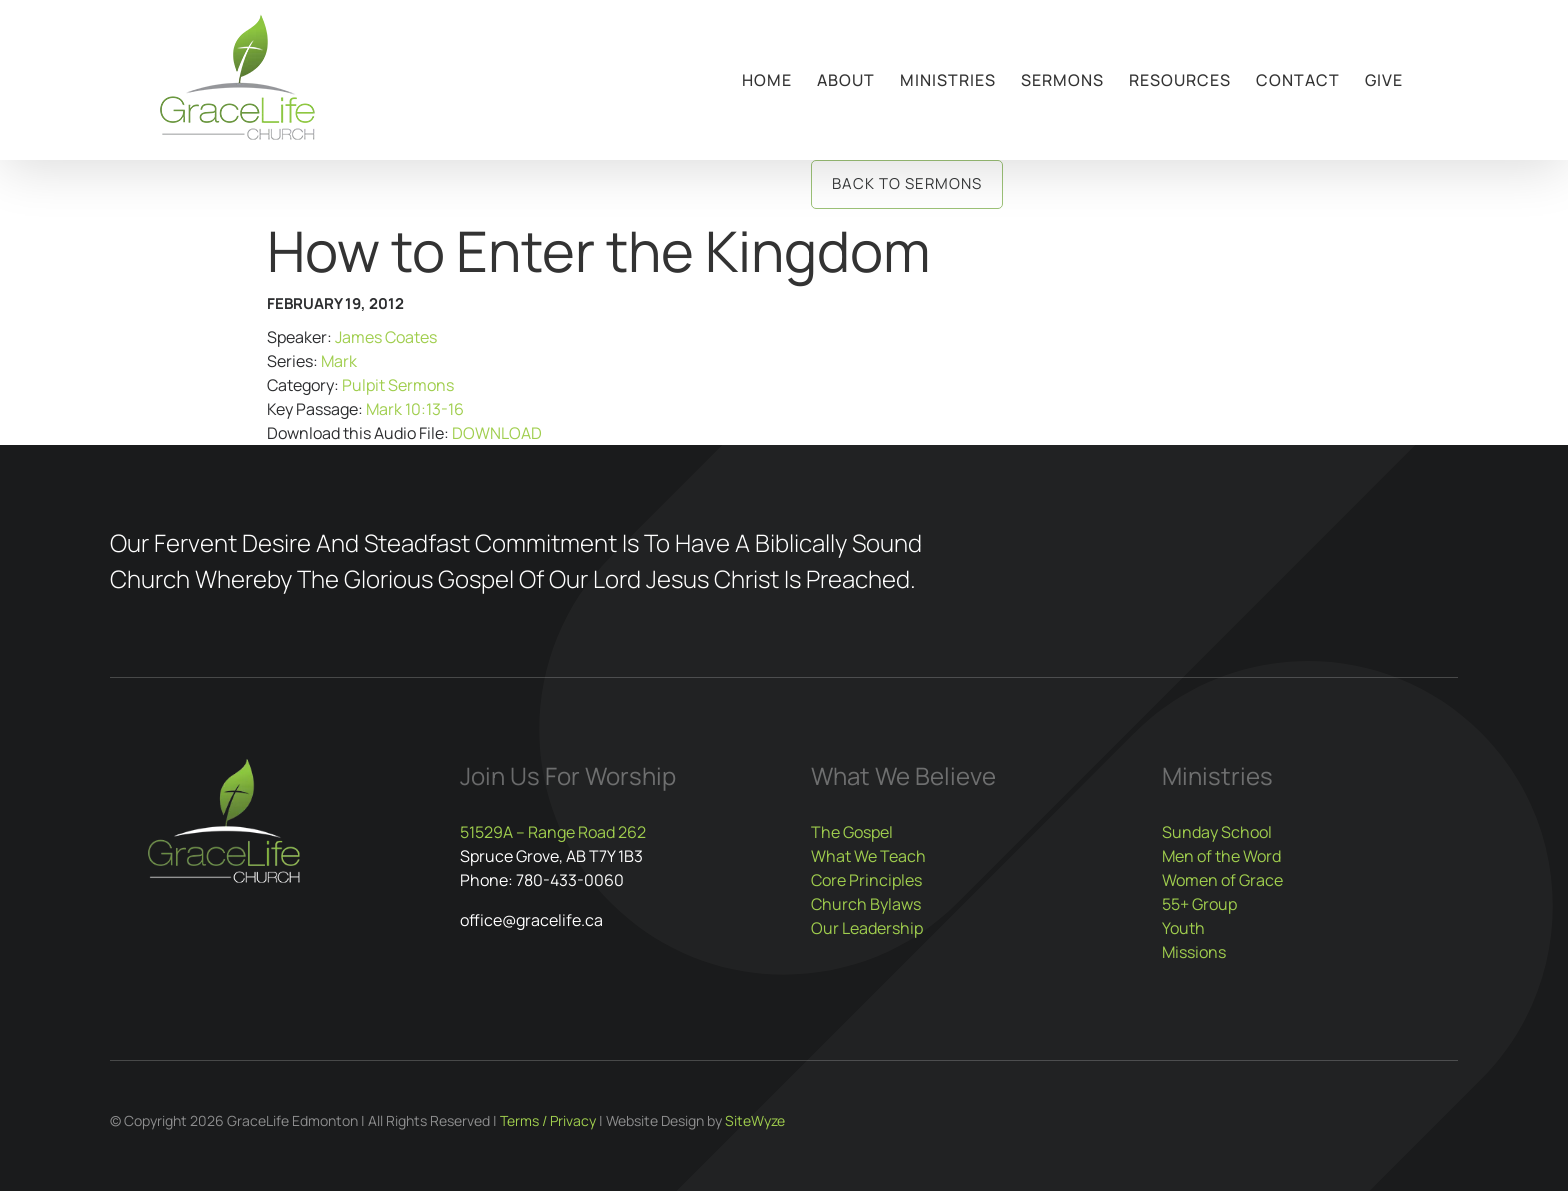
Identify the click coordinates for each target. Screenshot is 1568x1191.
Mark (339, 361)
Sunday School (1217, 832)
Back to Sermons (907, 183)
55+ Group (1199, 904)
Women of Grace (1222, 880)
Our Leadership (867, 928)
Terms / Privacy (548, 1120)
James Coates (386, 337)
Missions (1194, 952)
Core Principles (866, 880)
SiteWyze (755, 1120)
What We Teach (868, 856)
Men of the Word (1221, 856)
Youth (1183, 928)
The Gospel (852, 832)
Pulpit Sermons (398, 385)
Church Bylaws (866, 904)
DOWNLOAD (497, 433)
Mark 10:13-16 (415, 409)
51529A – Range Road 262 (553, 832)
